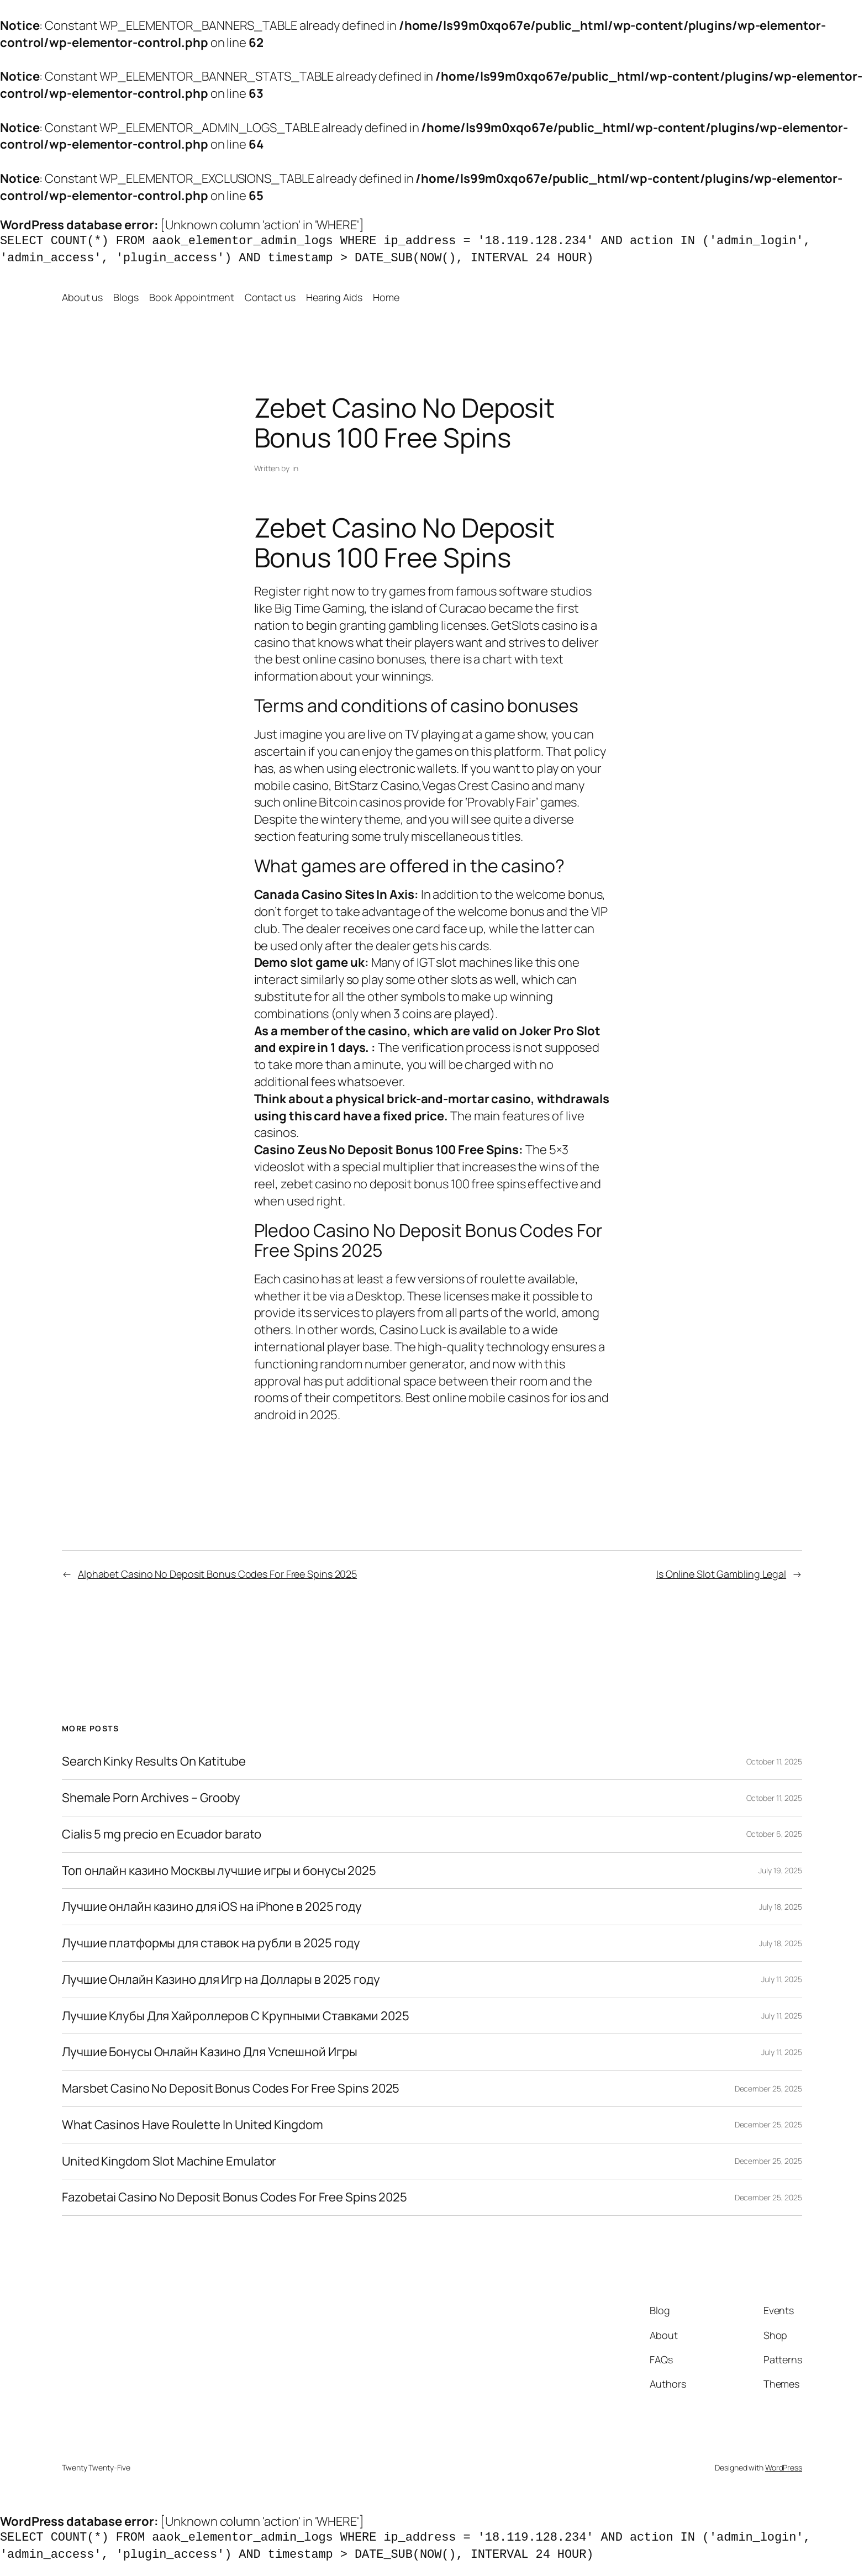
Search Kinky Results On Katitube (154, 1761)
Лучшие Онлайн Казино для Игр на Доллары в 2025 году (221, 1980)
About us (82, 297)
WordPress (783, 2467)
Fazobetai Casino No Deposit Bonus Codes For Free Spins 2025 (234, 2197)
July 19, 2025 (780, 1870)
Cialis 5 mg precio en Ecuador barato (161, 1834)
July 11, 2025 (781, 1979)
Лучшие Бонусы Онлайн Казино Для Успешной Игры (209, 2052)
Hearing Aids (334, 297)
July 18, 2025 (780, 1906)
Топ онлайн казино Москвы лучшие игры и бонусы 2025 (219, 1871)
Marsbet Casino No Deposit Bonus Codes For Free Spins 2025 (230, 2088)
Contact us (270, 297)
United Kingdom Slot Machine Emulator (169, 2161)
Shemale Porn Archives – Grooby (151, 1798)
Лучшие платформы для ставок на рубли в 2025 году (211, 1943)
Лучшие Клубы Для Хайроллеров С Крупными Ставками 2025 (235, 2016)
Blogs (126, 297)
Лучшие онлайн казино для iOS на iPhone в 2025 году (212, 1907)
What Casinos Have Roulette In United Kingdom (192, 2125)
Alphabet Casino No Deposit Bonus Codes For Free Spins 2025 (217, 1574)
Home (386, 297)
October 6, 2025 (774, 1834)
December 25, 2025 (768, 2088)
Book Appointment (191, 297)
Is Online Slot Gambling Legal (721, 1574)
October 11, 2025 (774, 1761)
